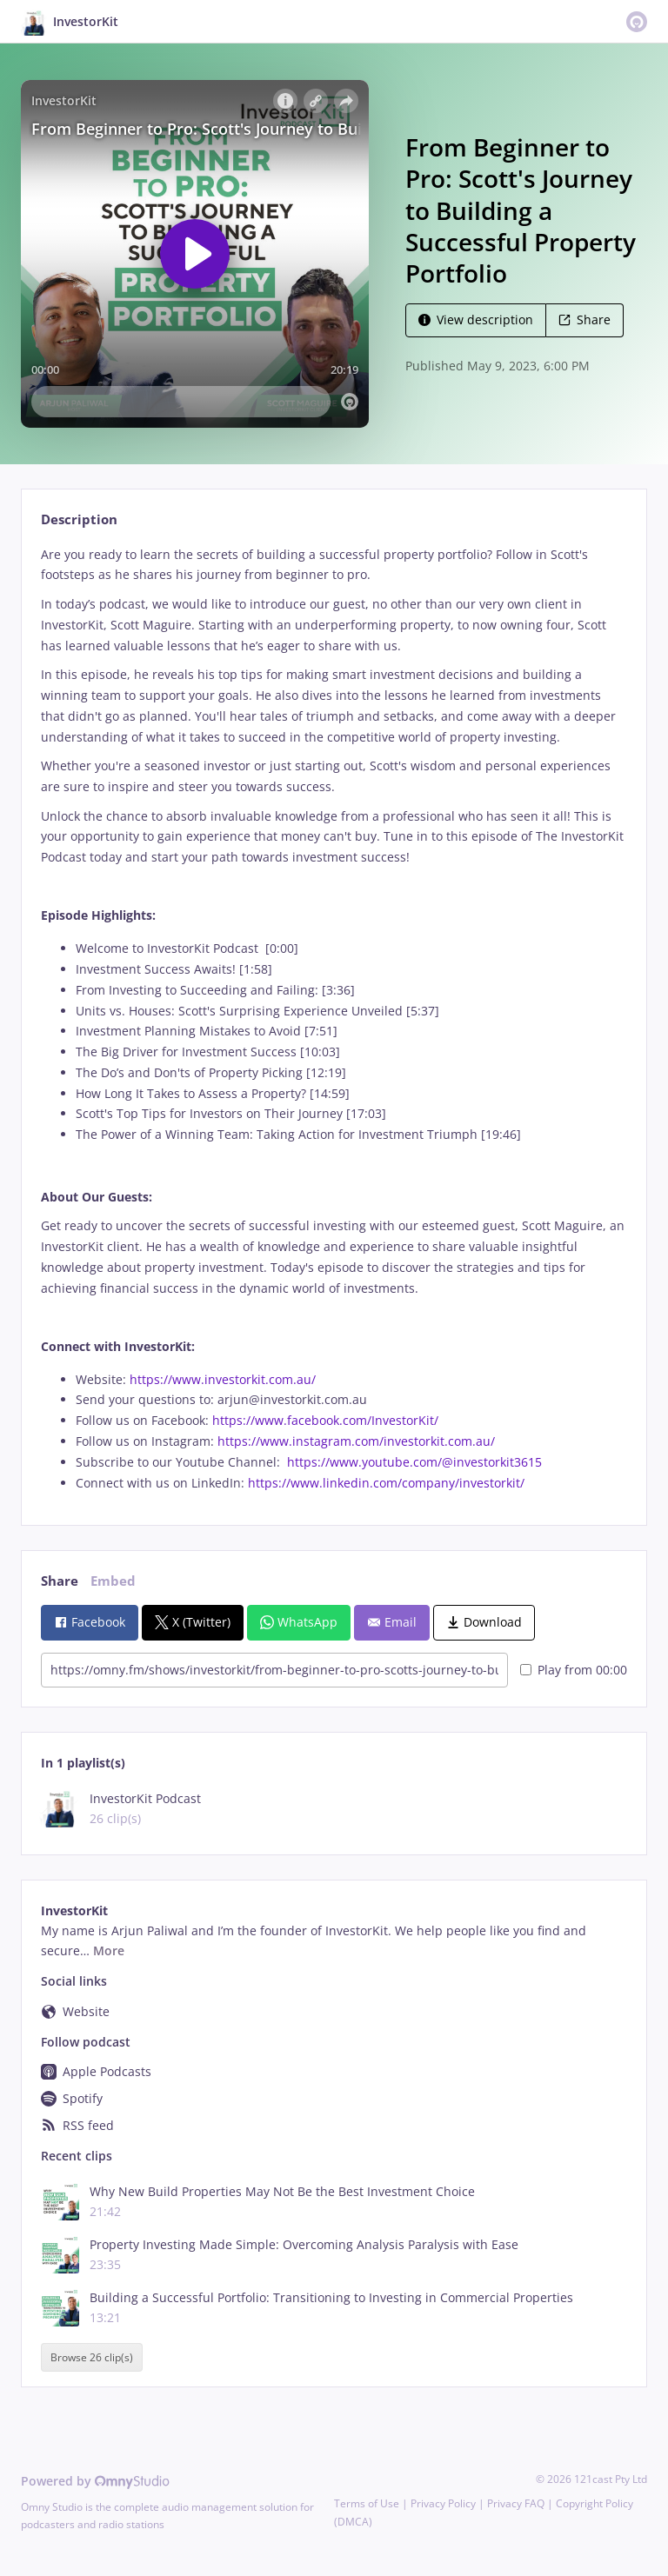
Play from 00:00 (573, 1669)
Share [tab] (59, 1581)
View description (475, 319)
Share (584, 319)
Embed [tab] (113, 1581)
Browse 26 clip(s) (91, 2357)
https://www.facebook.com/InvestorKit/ (325, 1420)
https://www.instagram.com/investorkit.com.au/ (356, 1441)
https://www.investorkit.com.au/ (223, 1379)
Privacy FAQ (515, 2503)
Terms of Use (366, 2503)
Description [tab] (79, 519)
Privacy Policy (443, 2503)
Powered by (95, 2481)
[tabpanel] (333, 1019)
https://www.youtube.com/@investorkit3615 (411, 1462)
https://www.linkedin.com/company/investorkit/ (386, 1482)
